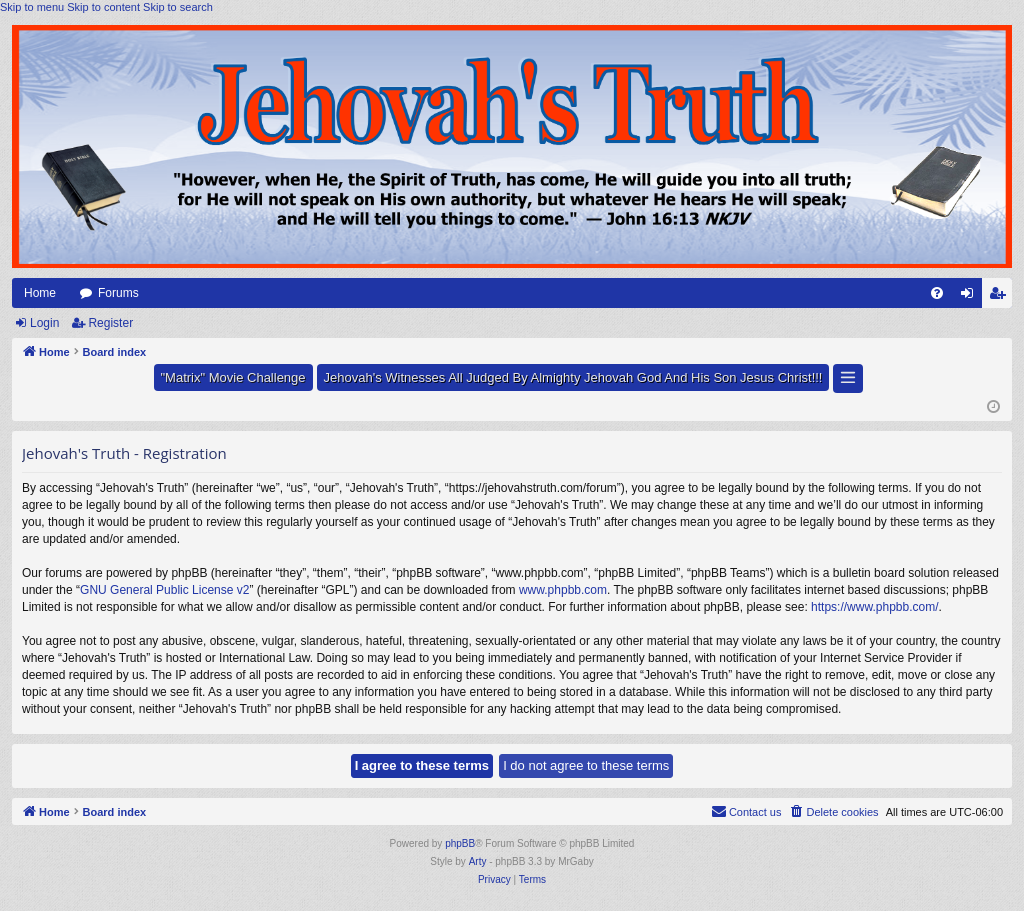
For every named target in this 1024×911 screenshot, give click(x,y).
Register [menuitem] (1001, 297)
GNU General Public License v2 (164, 590)
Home (40, 293)
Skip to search (178, 7)
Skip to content (103, 7)
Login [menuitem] (971, 297)
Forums (118, 293)
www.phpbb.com (563, 590)
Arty (478, 861)
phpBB (460, 843)
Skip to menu (32, 7)
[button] (848, 378)
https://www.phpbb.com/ (874, 607)
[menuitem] (937, 293)
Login (44, 323)
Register (110, 323)
